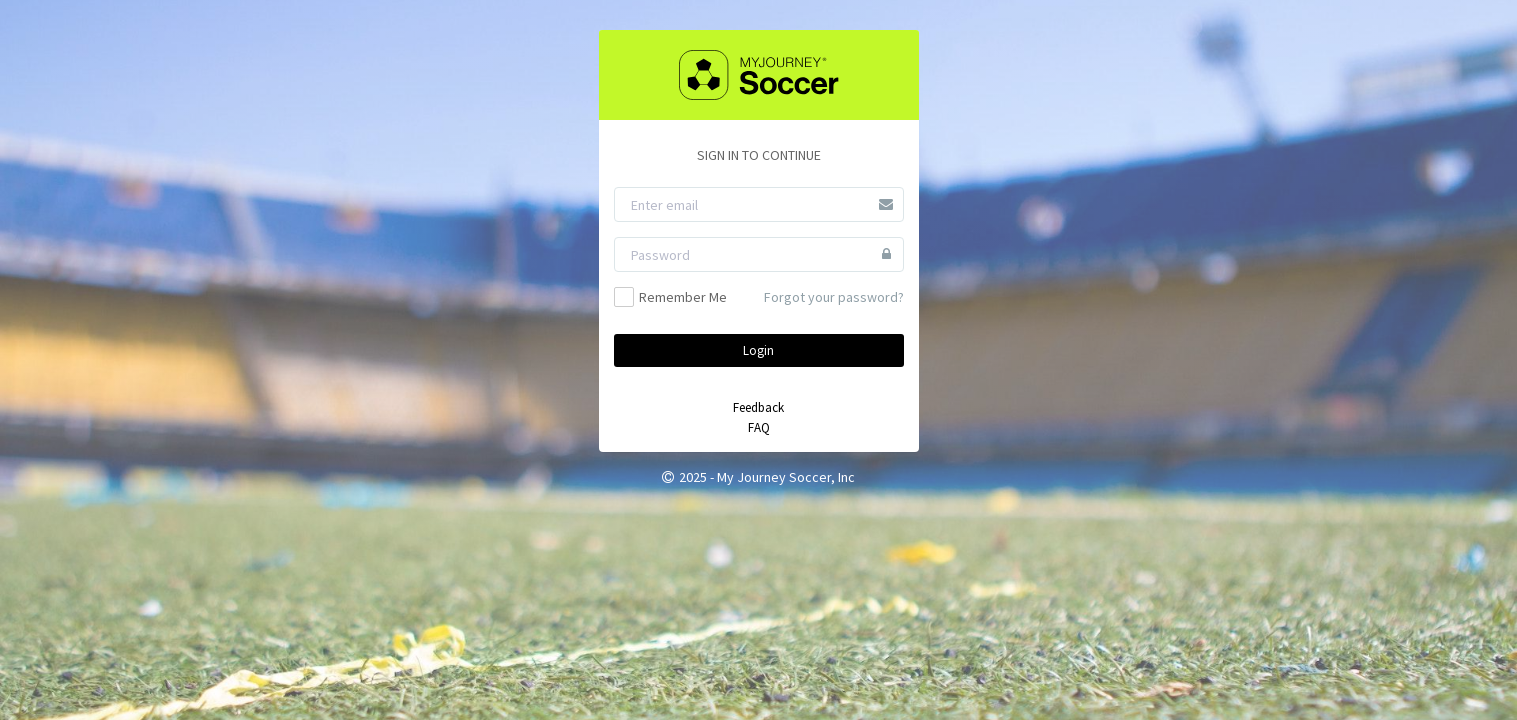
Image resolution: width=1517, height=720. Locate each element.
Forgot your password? (834, 297)
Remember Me (670, 297)
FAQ (759, 427)
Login (758, 350)
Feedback (758, 407)
